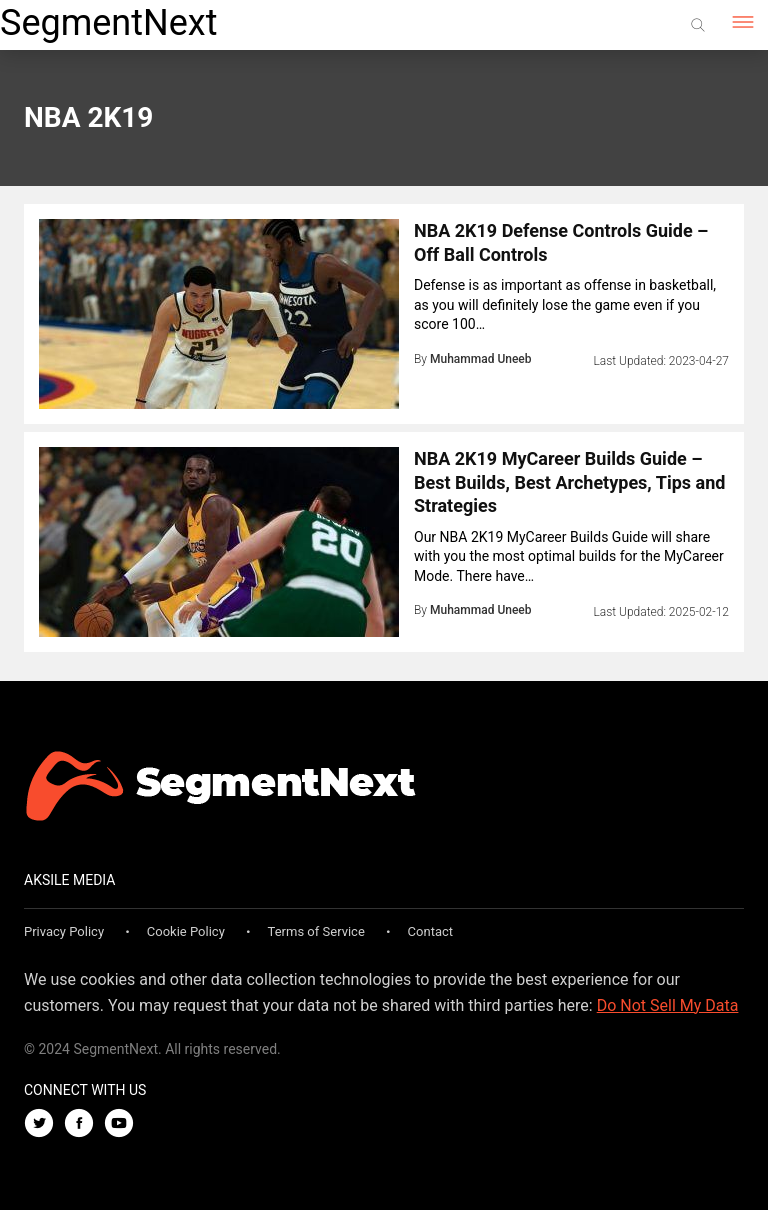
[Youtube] (124, 1124)
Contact (430, 931)
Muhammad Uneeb (481, 359)
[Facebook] (84, 1124)
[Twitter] (44, 1124)
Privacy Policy (64, 931)
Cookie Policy (186, 931)
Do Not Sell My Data (668, 1005)
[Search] (698, 25)
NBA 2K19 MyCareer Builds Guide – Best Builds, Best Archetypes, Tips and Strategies (569, 482)
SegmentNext (108, 23)
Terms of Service (316, 931)
